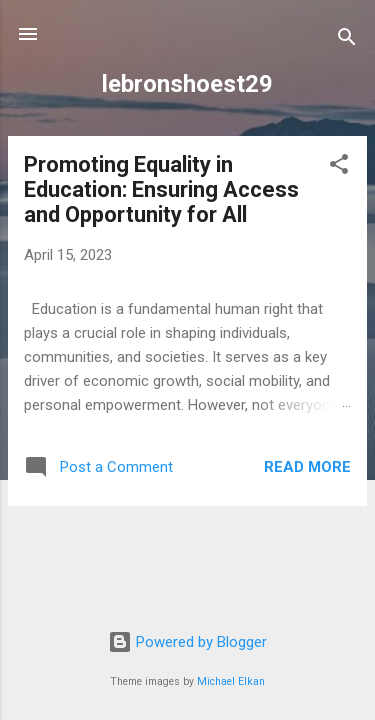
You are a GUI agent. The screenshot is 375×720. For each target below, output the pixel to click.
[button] (339, 167)
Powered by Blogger (187, 642)
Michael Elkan (231, 681)
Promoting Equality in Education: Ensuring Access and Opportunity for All (161, 189)
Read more (307, 467)
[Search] (347, 40)
